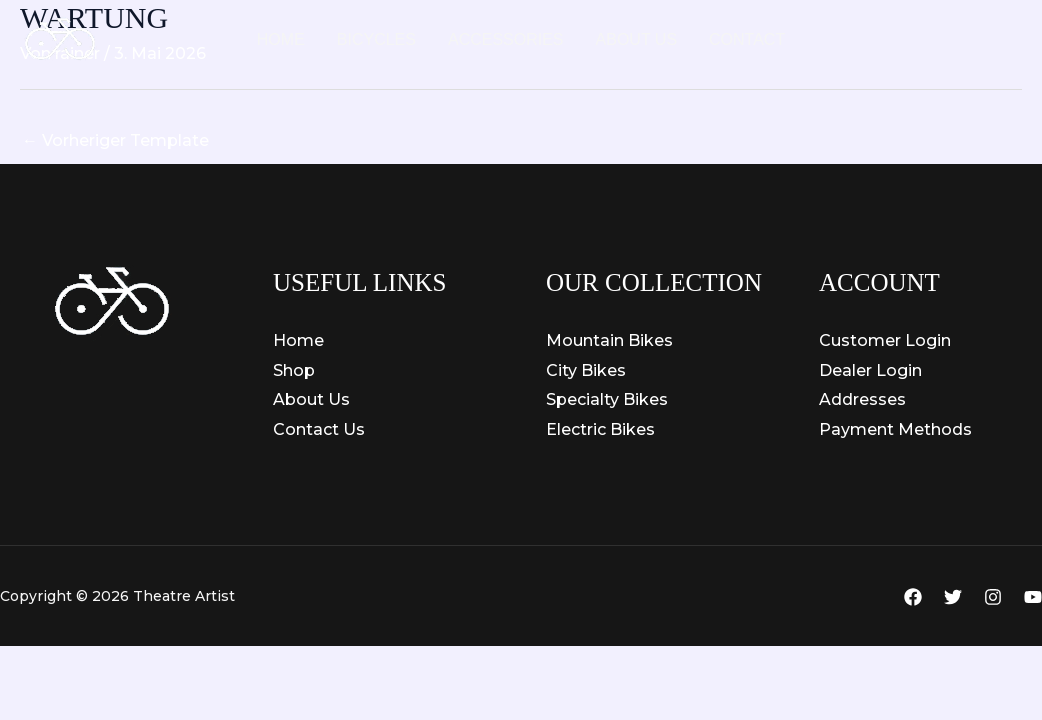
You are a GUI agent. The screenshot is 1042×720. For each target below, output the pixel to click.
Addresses (862, 399)
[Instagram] (993, 597)
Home (281, 39)
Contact (747, 39)
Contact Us (319, 429)
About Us (637, 39)
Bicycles (376, 39)
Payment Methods (895, 429)
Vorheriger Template (115, 140)
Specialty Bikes (607, 399)
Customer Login (885, 340)
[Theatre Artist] (60, 38)
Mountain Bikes (609, 340)
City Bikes (586, 370)
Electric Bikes (600, 429)
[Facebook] (913, 597)
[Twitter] (953, 597)
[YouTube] (1033, 597)
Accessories (506, 39)
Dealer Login (870, 370)
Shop (294, 370)
